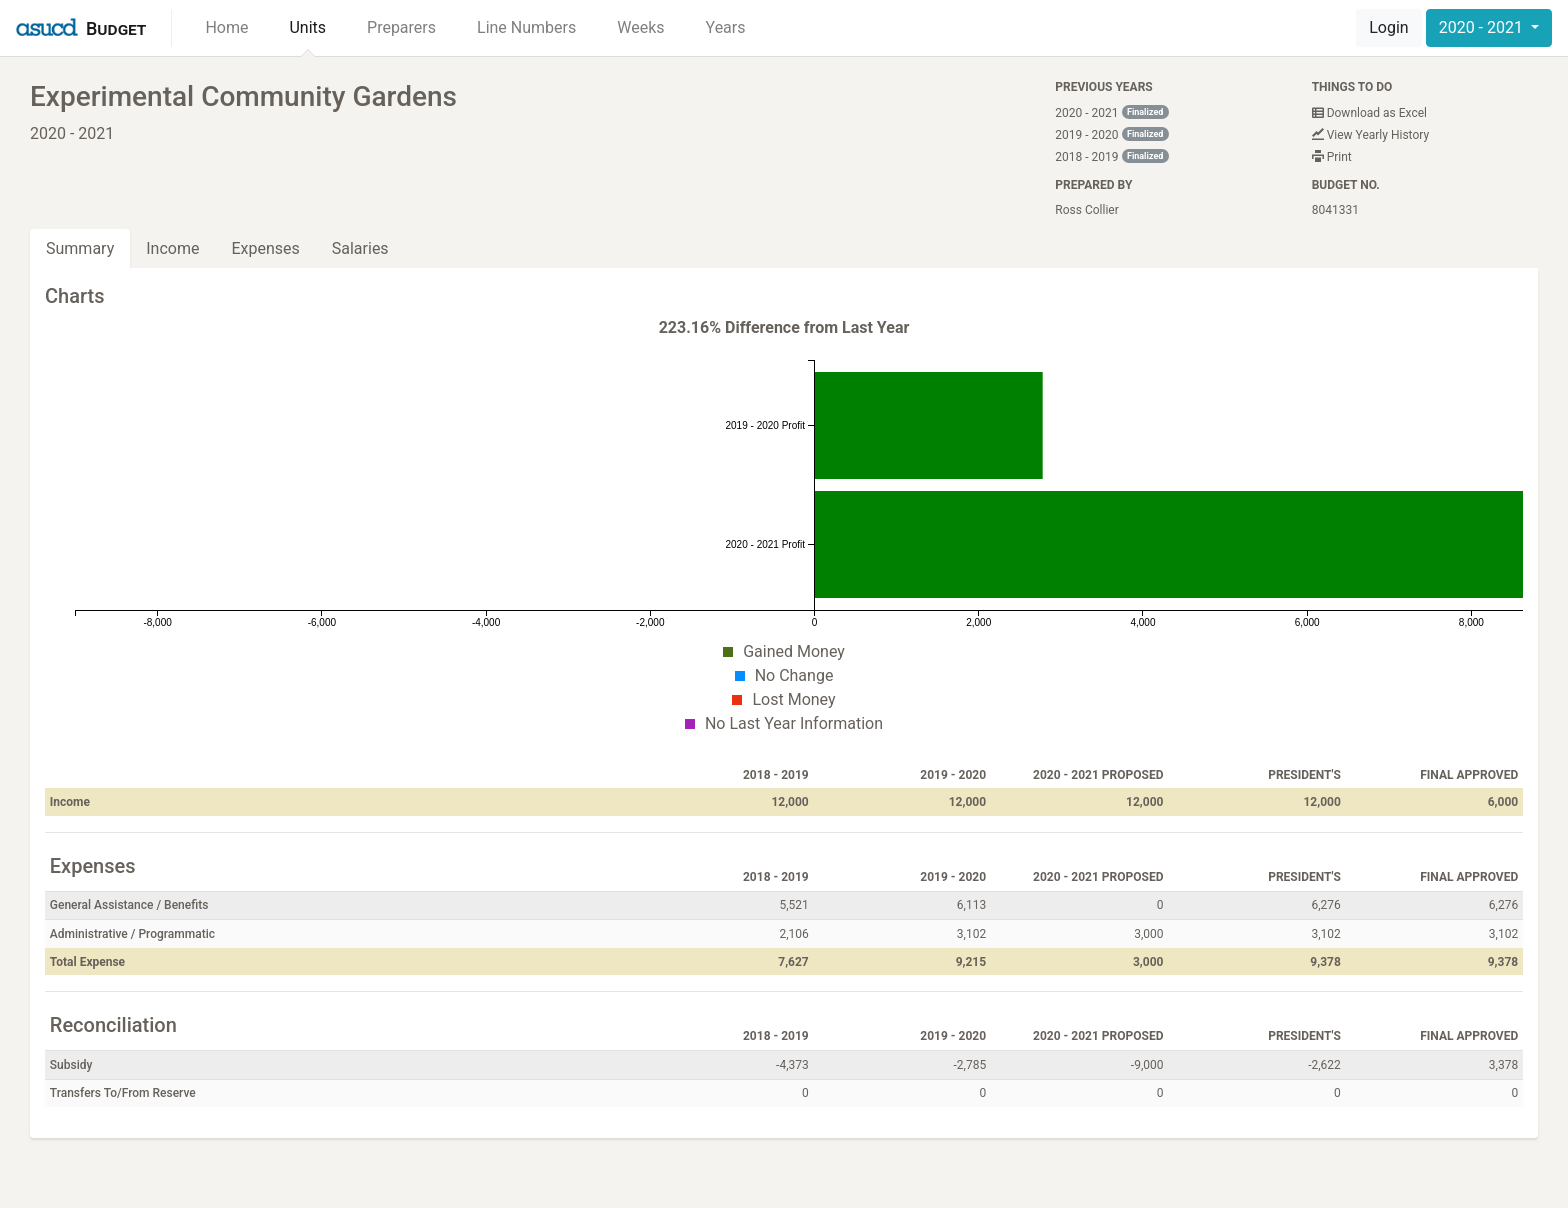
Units (307, 27)
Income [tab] (172, 248)
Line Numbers (526, 27)
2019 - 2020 (1111, 134)
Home (226, 27)
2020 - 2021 (1483, 27)
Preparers (401, 27)
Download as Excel (1369, 113)
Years (726, 27)
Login (1388, 27)
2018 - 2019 (1111, 156)
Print (1332, 157)
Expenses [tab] (265, 248)
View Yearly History (1370, 135)
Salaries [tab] (360, 248)
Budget (116, 28)
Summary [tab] (80, 248)
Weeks (640, 27)
